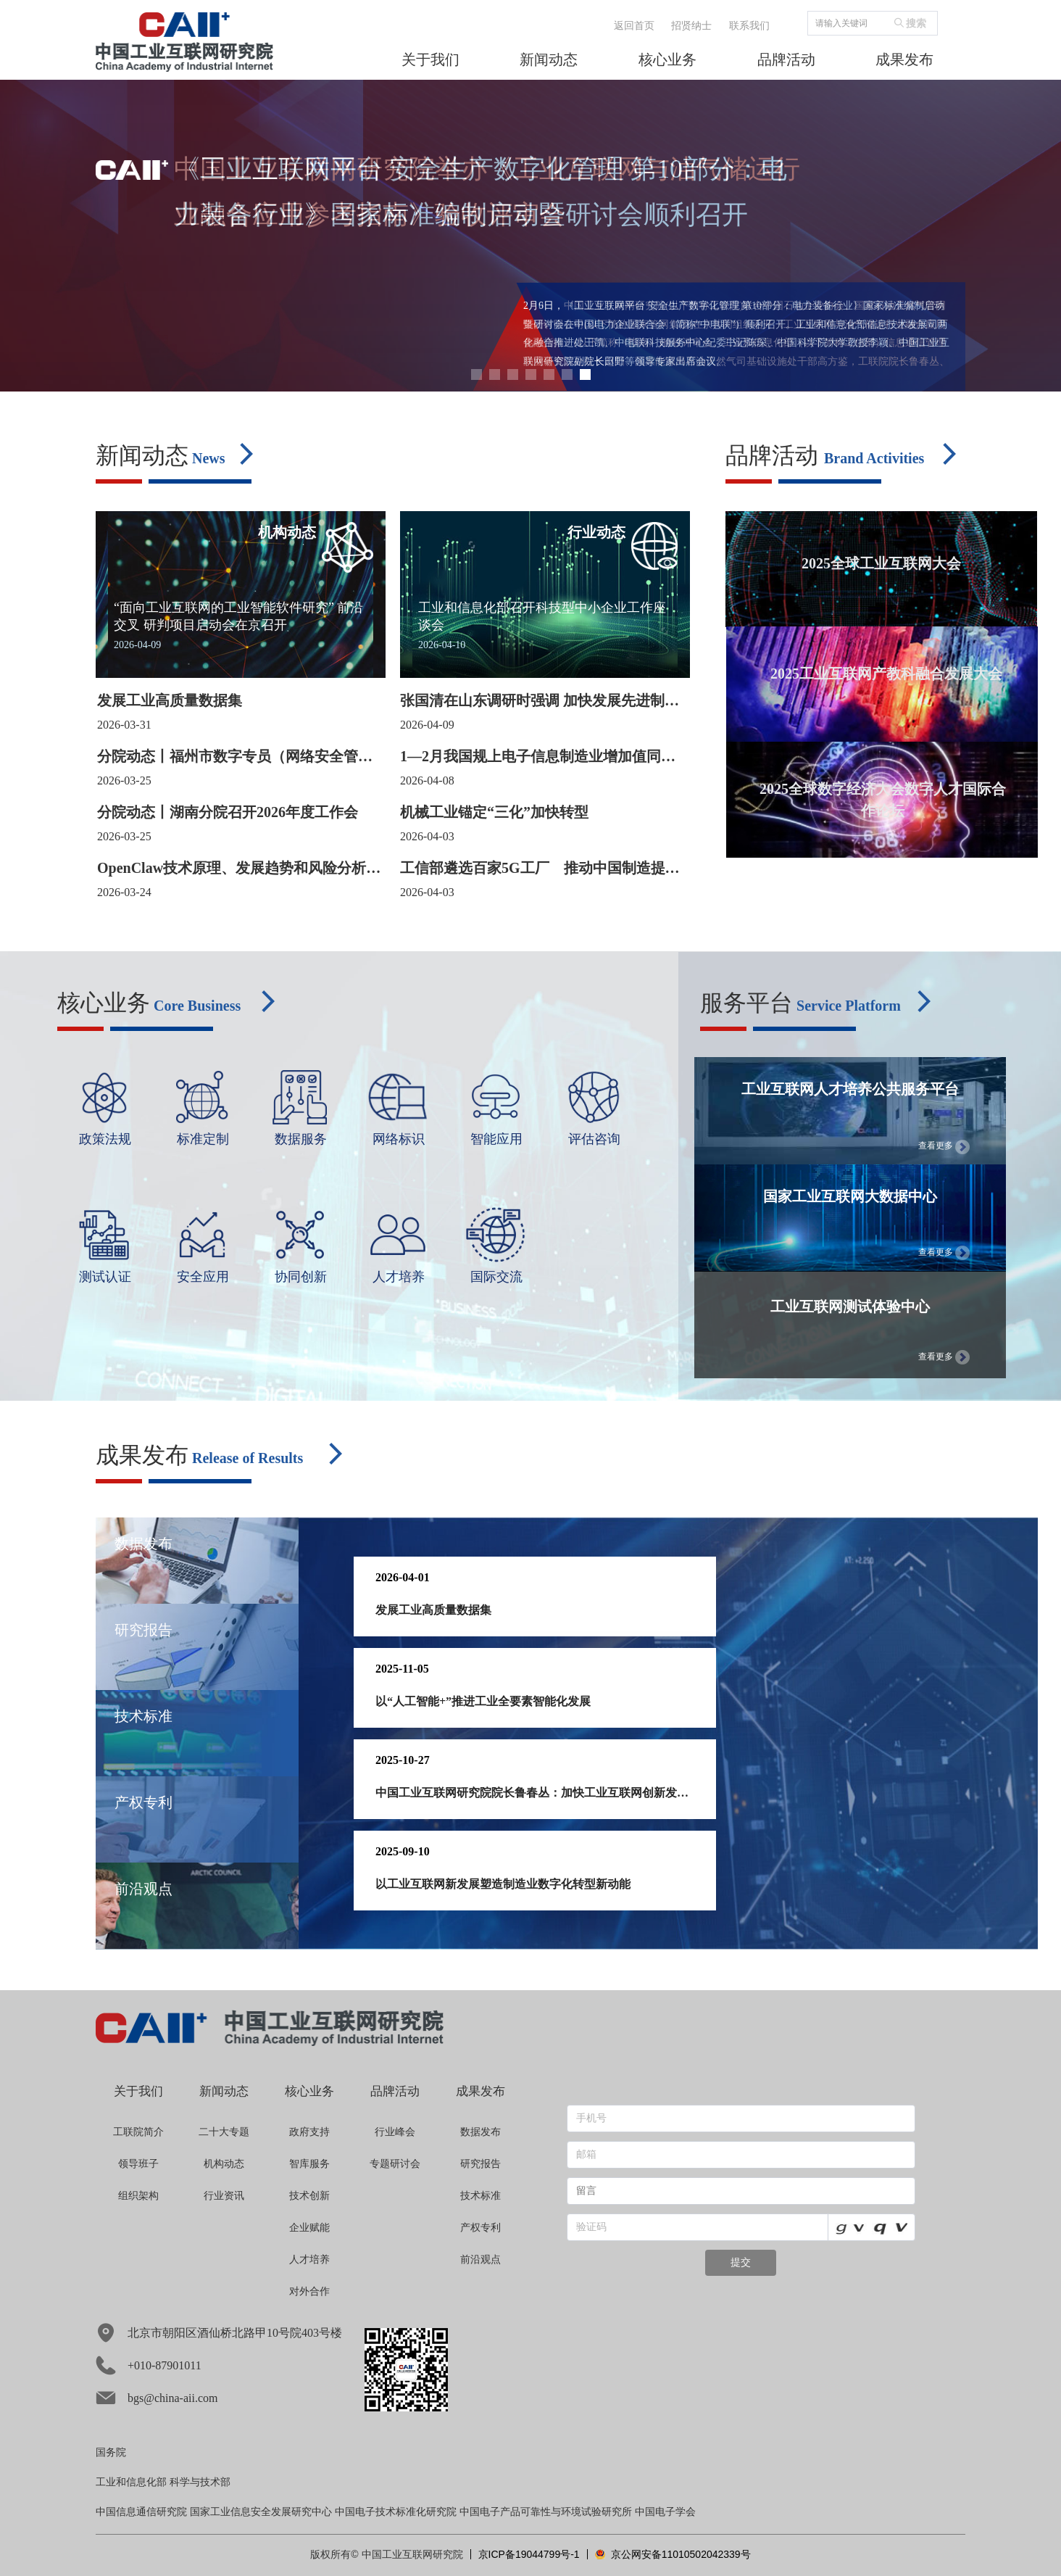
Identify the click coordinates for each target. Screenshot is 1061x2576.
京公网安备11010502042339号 (673, 2554)
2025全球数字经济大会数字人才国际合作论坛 (883, 800)
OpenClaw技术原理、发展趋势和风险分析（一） (231, 869)
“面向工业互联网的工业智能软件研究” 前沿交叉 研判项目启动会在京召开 (238, 616)
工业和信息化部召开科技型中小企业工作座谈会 (542, 616)
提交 (741, 2262)
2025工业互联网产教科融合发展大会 (886, 674)
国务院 (111, 2452)
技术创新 (309, 2195)
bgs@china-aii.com (156, 2398)
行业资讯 (224, 2195)
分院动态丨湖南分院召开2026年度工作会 (227, 812)
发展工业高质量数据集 (169, 700)
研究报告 (480, 2163)
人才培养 (309, 2259)
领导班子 (138, 2163)
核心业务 (309, 2091)
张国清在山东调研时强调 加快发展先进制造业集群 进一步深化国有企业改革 (539, 701)
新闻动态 (224, 2091)
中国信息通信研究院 (141, 2511)
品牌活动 (395, 2091)
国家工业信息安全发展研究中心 (261, 2511)
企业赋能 (309, 2227)
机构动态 (224, 2163)
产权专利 (480, 2227)
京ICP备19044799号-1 (529, 2554)
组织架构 (138, 2195)
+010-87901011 (148, 2365)
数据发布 (480, 2131)
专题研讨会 (395, 2163)
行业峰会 (395, 2131)
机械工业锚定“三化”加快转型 (494, 812)
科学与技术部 (200, 2482)
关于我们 (138, 2091)
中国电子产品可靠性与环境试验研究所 (545, 2511)
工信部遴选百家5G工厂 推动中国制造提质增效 (540, 869)
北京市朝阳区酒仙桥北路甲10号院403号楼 (219, 2332)
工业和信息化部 (131, 2482)
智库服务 (309, 2163)
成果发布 (480, 2091)
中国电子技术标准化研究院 (396, 2511)
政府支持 (309, 2131)
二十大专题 (224, 2131)
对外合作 (309, 2291)
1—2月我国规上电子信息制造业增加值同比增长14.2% (537, 757)
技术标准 (480, 2195)
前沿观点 (480, 2259)
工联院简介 (138, 2131)
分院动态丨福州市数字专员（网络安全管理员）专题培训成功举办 (235, 757)
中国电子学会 (665, 2511)
